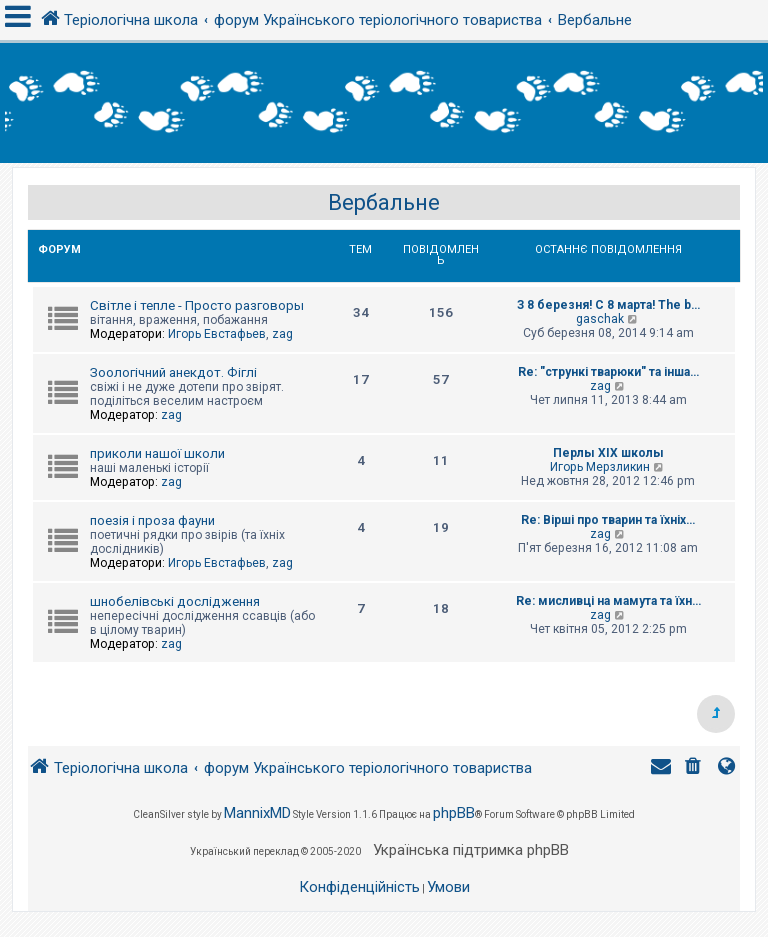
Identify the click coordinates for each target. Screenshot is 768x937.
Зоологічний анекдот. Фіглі (173, 372)
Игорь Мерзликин (600, 467)
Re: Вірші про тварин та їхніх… (608, 520)
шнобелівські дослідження (175, 601)
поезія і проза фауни (152, 520)
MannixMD (257, 813)
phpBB (454, 813)
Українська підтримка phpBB (471, 850)
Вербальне (384, 202)
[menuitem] (695, 768)
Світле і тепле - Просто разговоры (197, 305)
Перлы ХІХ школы (608, 453)
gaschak (600, 319)
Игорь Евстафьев (217, 334)
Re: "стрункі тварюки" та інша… (608, 372)
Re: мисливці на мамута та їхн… (608, 601)
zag (282, 334)
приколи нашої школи (157, 453)
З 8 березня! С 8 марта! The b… (608, 305)
